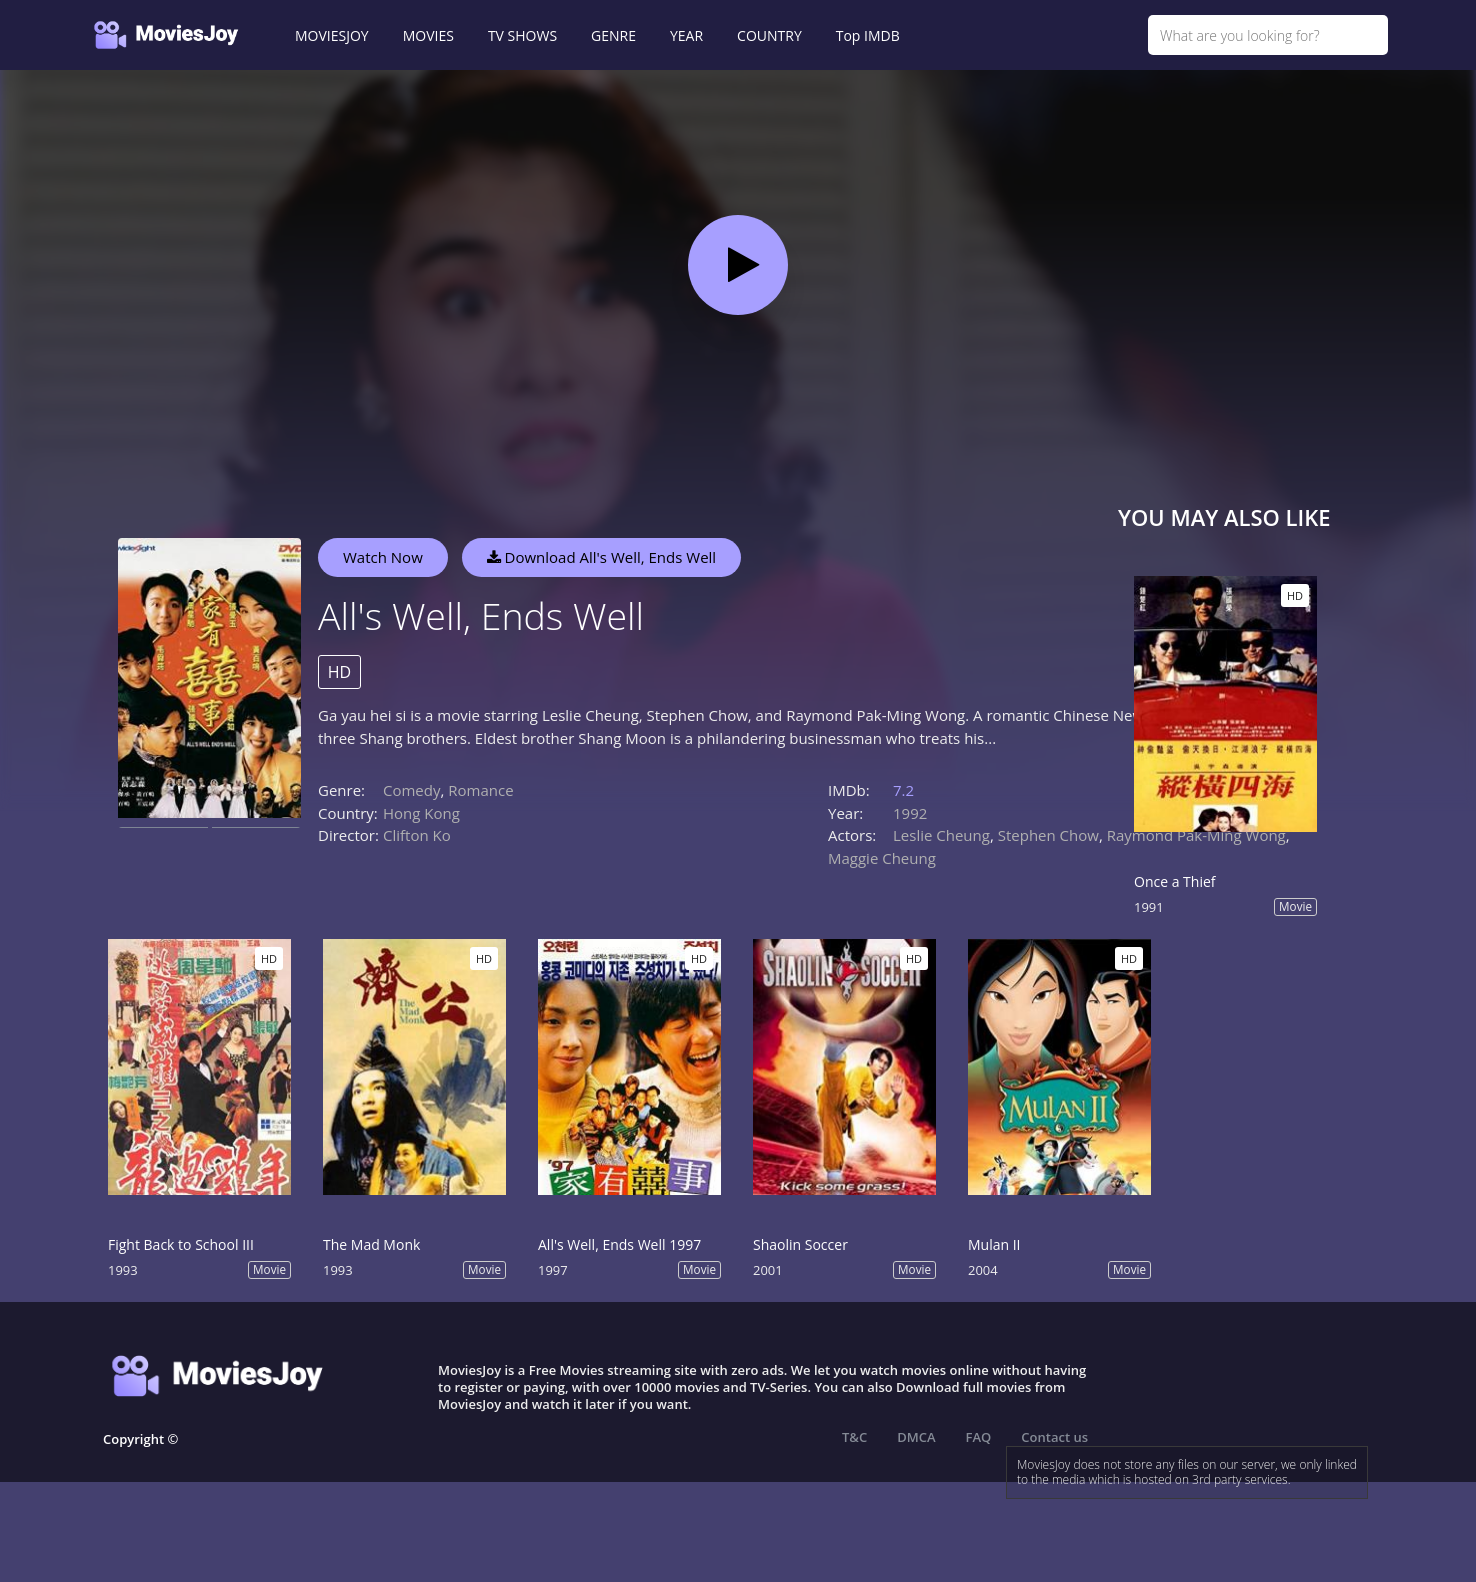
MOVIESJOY (332, 35)
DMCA (916, 1437)
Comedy (411, 790)
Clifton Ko (417, 835)
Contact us (1054, 1437)
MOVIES (428, 35)
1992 (910, 813)
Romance (480, 790)
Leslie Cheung (941, 835)
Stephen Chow (1048, 835)
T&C (854, 1437)
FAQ (979, 1437)
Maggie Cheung (882, 858)
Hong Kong (421, 813)
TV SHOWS (522, 35)
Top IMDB (868, 35)
